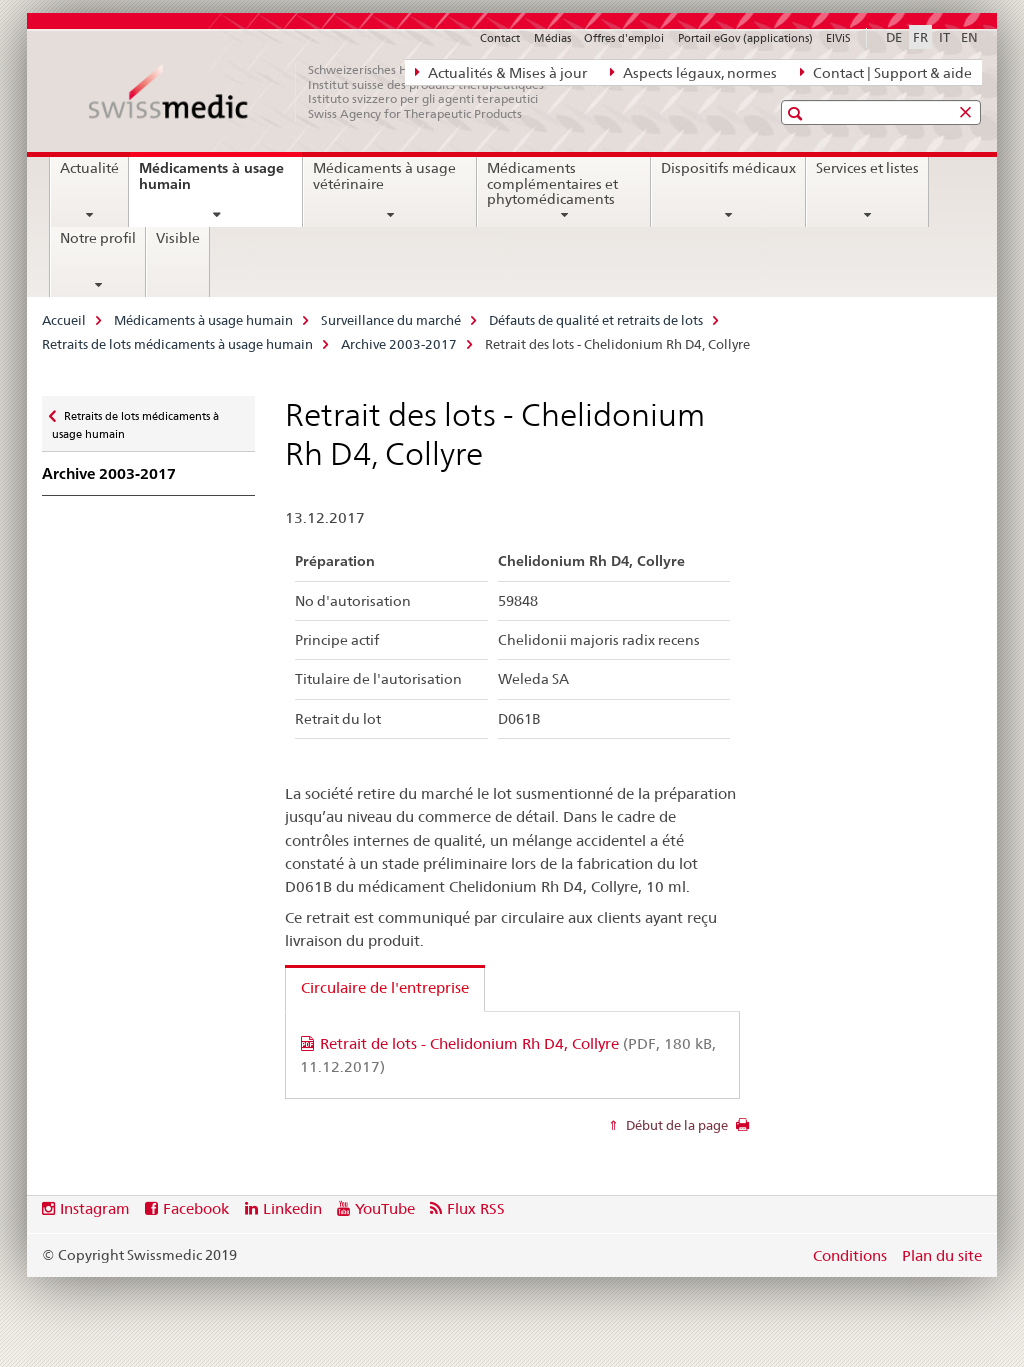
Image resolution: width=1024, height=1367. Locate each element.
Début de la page (675, 1125)
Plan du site (942, 1255)
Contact (500, 38)
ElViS (838, 38)
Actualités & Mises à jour (501, 72)
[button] (797, 113)
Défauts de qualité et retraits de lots (596, 320)
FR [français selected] (920, 37)
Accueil (64, 320)
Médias (552, 38)
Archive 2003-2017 (399, 344)
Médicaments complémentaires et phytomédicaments (552, 184)
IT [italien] (944, 37)
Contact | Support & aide (886, 72)
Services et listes (867, 168)
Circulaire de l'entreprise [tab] (385, 987)
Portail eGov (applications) (745, 38)
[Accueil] (327, 92)
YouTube (385, 1208)
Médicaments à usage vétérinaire (384, 176)
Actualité (89, 168)
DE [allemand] (894, 37)
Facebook (196, 1208)
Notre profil (98, 238)
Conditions (850, 1255)
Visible (178, 238)
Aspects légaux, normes (693, 72)
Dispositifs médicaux (728, 168)
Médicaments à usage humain (211, 183)
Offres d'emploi (624, 38)
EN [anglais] (969, 37)
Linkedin (292, 1208)
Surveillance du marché (391, 320)
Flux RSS (476, 1208)
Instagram (95, 1208)
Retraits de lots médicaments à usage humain (177, 344)
